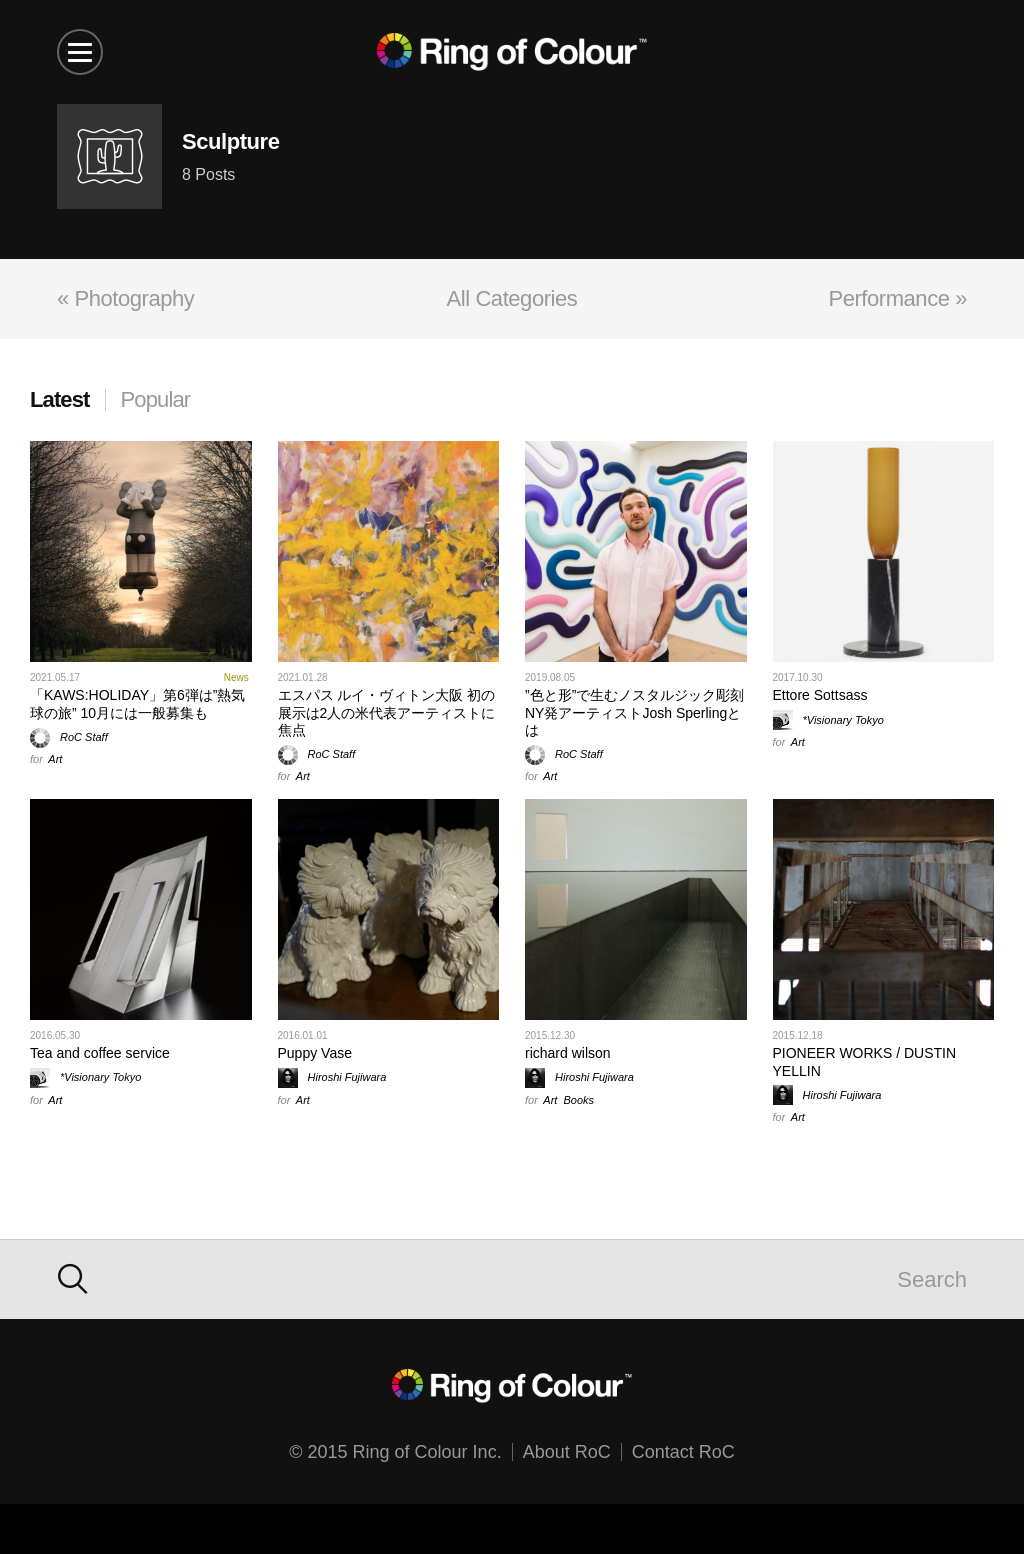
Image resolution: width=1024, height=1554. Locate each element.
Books (579, 1100)
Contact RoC (683, 1452)
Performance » (897, 298)
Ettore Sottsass (820, 695)
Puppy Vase (315, 1053)
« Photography (125, 298)
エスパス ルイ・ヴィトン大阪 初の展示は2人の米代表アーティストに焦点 (387, 712)
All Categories (512, 298)
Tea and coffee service (100, 1053)
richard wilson (568, 1053)
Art (55, 759)
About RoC (567, 1452)
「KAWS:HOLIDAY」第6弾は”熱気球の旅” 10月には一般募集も (137, 703)
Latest (60, 399)
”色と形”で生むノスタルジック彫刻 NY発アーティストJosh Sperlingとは (634, 712)
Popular (156, 399)
